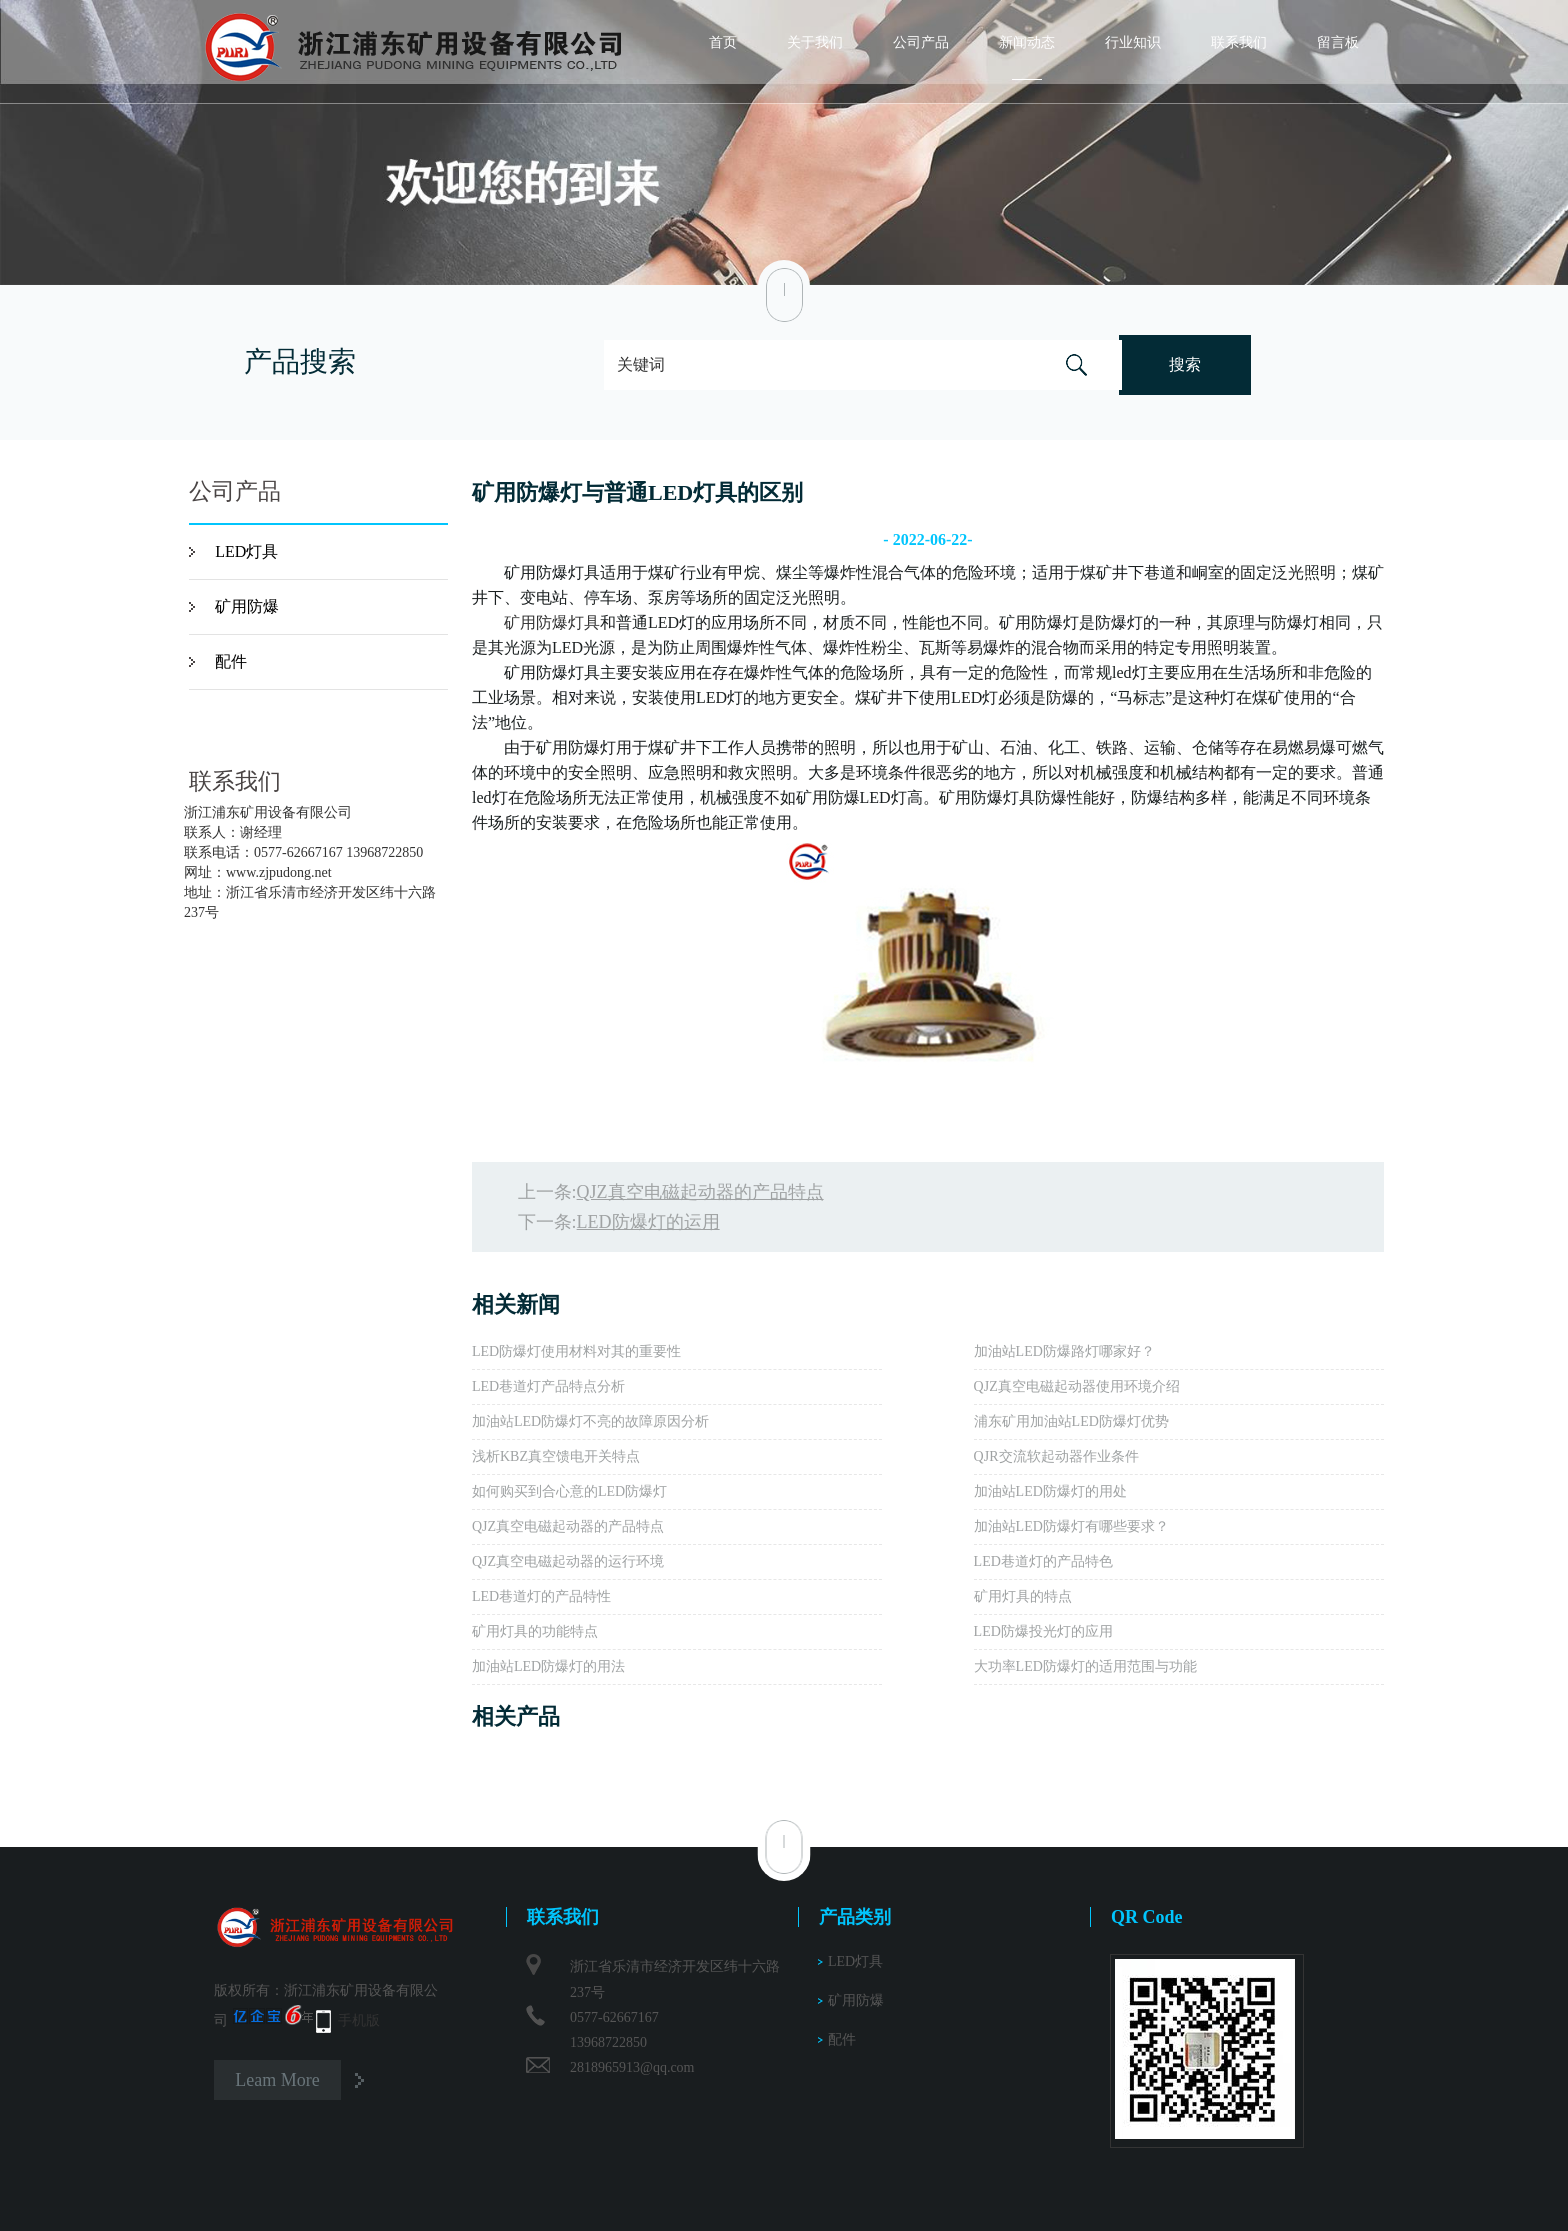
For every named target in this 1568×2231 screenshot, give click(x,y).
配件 (231, 661)
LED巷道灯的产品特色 (1043, 1561)
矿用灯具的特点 (1023, 1596)
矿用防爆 (247, 606)
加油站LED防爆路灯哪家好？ (1064, 1351)
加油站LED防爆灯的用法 (548, 1666)
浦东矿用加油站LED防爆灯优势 (1071, 1421)
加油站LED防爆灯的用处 (1050, 1491)
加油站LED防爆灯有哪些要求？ (1071, 1526)
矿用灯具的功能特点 (535, 1631)
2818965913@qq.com (632, 2067)
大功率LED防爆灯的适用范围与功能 (1085, 1666)
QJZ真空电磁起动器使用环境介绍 (1077, 1386)
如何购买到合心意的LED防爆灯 (569, 1491)
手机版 (359, 2020)
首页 (723, 42)
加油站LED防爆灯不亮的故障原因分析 (590, 1421)
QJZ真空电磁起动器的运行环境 (568, 1561)
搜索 (1185, 364)
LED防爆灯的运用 (648, 1222)
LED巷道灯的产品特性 (541, 1596)
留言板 (1338, 42)
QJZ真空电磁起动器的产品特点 (700, 1192)
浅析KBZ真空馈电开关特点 (556, 1456)
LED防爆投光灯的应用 (1043, 1631)
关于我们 (815, 42)
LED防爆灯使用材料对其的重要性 (576, 1351)
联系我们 (1239, 42)
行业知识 (1133, 42)
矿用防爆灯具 (552, 622)
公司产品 (921, 42)
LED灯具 (246, 551)
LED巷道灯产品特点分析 (548, 1386)
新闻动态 (1027, 42)
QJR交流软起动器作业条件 (1056, 1456)
